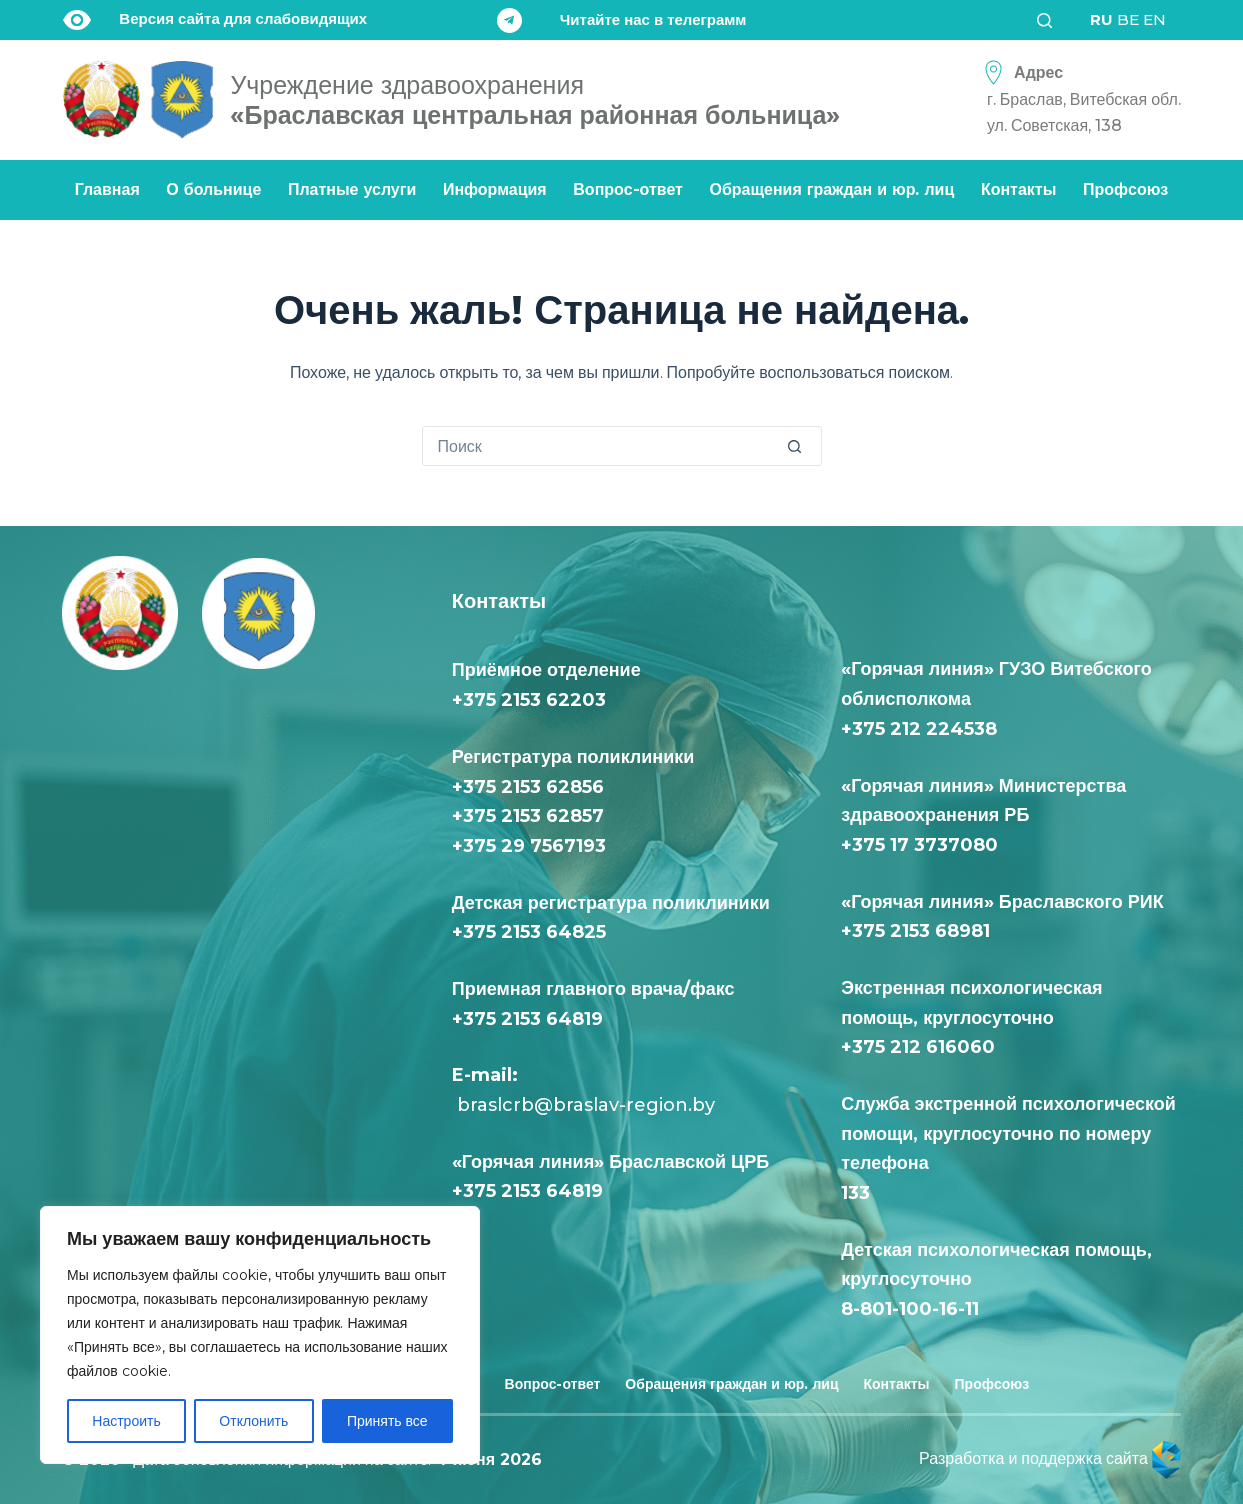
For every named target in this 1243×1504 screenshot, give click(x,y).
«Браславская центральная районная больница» (535, 100)
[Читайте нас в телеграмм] (622, 20)
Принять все (387, 1421)
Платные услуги (352, 189)
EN (1154, 19)
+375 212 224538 (919, 729)
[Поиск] (1051, 20)
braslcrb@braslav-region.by (583, 1105)
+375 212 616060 (923, 1047)
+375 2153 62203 (529, 700)
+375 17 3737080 (919, 845)
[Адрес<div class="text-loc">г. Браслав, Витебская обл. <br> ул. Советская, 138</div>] (1077, 99)
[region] (260, 1335)
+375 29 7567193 (529, 846)
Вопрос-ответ (628, 189)
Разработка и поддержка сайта (1050, 1458)
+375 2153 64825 (529, 932)
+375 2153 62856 (528, 787)
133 (860, 1193)
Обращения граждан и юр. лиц (832, 189)
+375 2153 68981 (915, 931)
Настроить (126, 1421)
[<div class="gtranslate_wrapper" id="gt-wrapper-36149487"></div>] (1128, 20)
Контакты (1018, 189)
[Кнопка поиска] (801, 446)
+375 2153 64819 (527, 1019)
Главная (107, 189)
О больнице (213, 189)
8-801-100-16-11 (910, 1309)
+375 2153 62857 (528, 816)
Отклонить (253, 1421)
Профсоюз (1125, 189)
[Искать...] (602, 446)
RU (1101, 19)
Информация (495, 189)
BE (1128, 19)
